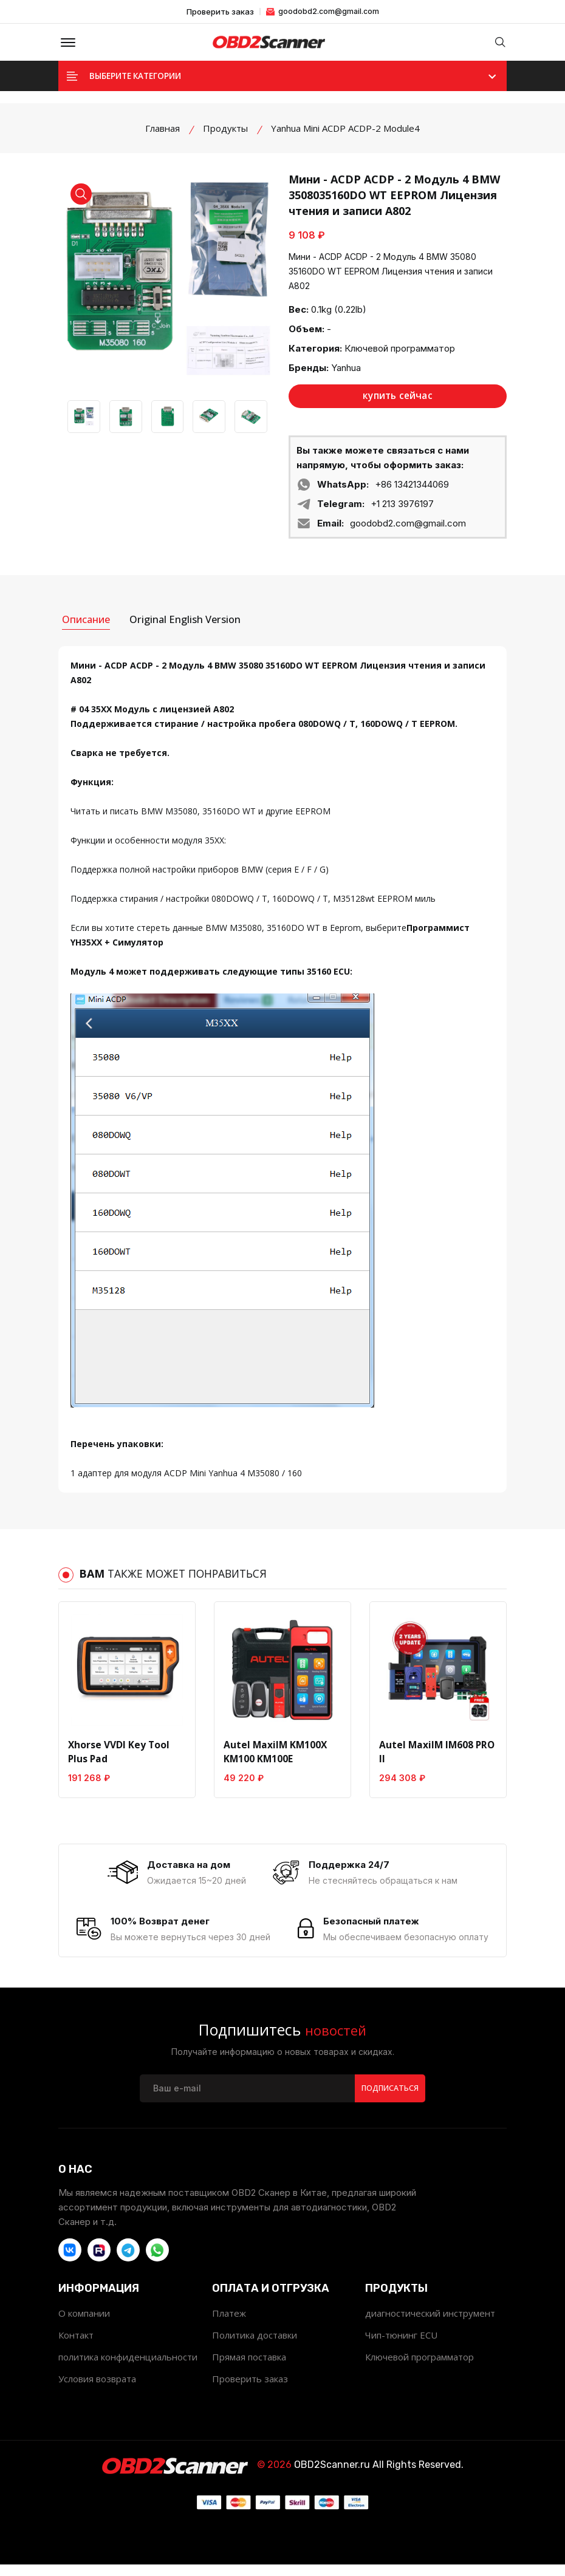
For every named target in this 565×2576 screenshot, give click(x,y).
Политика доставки (254, 2346)
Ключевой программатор (399, 355)
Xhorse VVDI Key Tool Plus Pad (117, 1755)
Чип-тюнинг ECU (401, 2346)
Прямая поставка (249, 2368)
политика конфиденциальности (127, 2368)
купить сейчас (397, 403)
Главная (162, 135)
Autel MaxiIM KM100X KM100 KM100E (273, 1755)
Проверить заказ (220, 12)
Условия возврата (97, 2390)
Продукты (225, 135)
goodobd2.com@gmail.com (322, 11)
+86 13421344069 (412, 491)
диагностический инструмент (430, 2325)
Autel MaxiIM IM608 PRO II (434, 1755)
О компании (84, 2325)
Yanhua (346, 374)
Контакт (76, 2346)
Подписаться (388, 2099)
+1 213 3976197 (402, 511)
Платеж (229, 2325)
